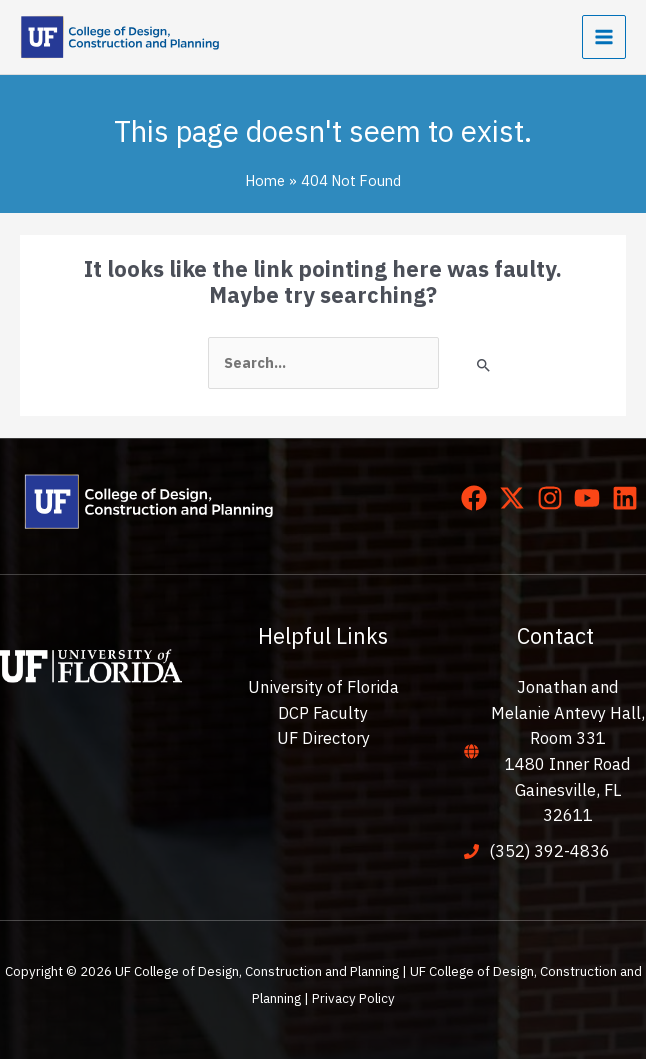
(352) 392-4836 (549, 851)
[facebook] (478, 498)
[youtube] (591, 498)
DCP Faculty (323, 713)
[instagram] (554, 498)
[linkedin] (629, 498)
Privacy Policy (353, 998)
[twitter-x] (516, 498)
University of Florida (323, 687)
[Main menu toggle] (604, 37)
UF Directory (323, 738)
